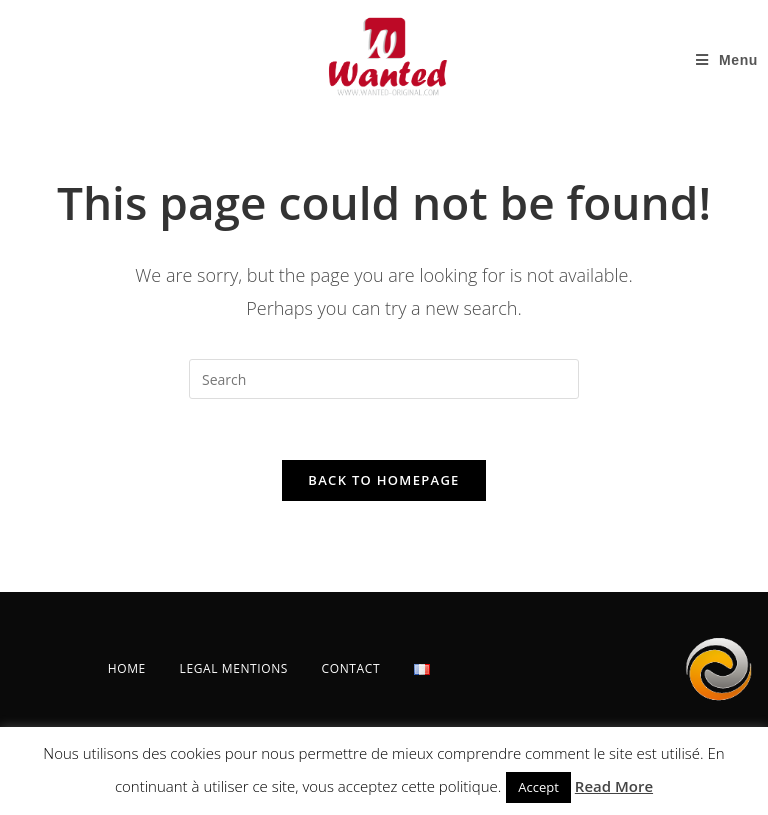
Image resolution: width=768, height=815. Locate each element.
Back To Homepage (383, 480)
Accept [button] (538, 787)
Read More (614, 786)
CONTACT (351, 668)
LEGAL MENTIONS (234, 668)
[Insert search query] (384, 379)
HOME (127, 668)
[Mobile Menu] (727, 60)
